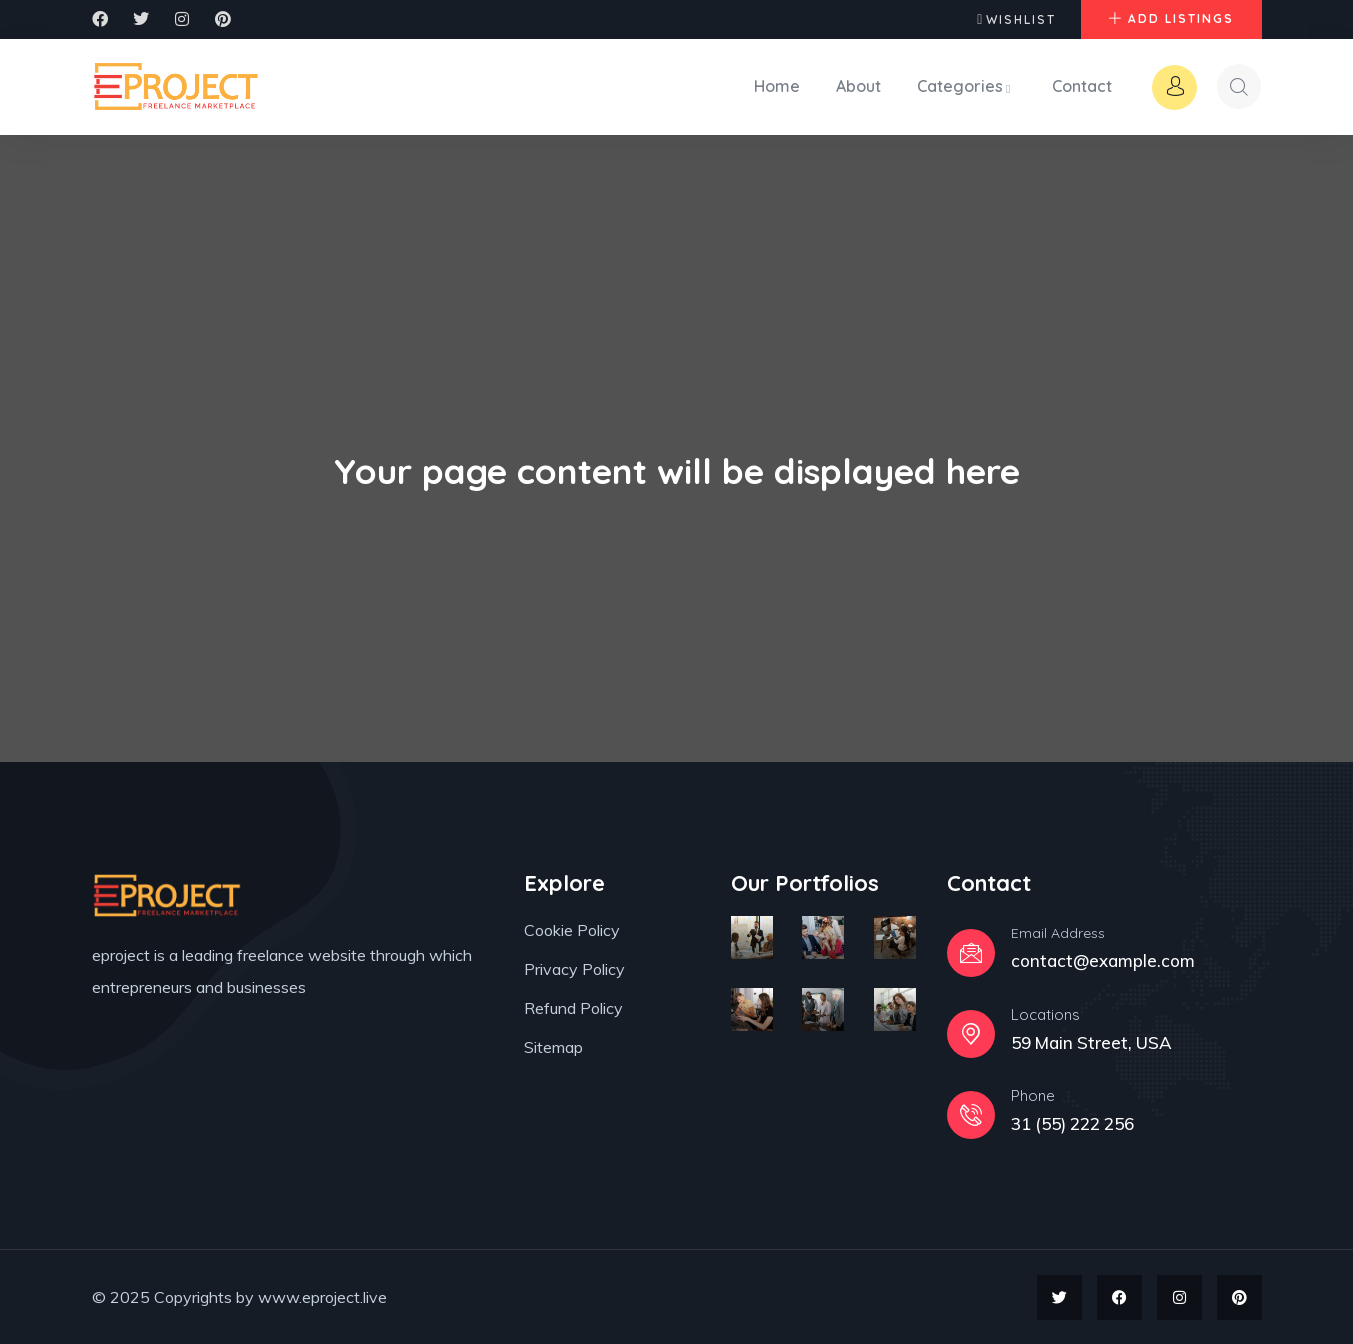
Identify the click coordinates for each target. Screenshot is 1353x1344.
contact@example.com (1103, 959)
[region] (260, 1199)
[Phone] (971, 1114)
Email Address (1058, 932)
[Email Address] (971, 952)
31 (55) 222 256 (1072, 1122)
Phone (1033, 1094)
